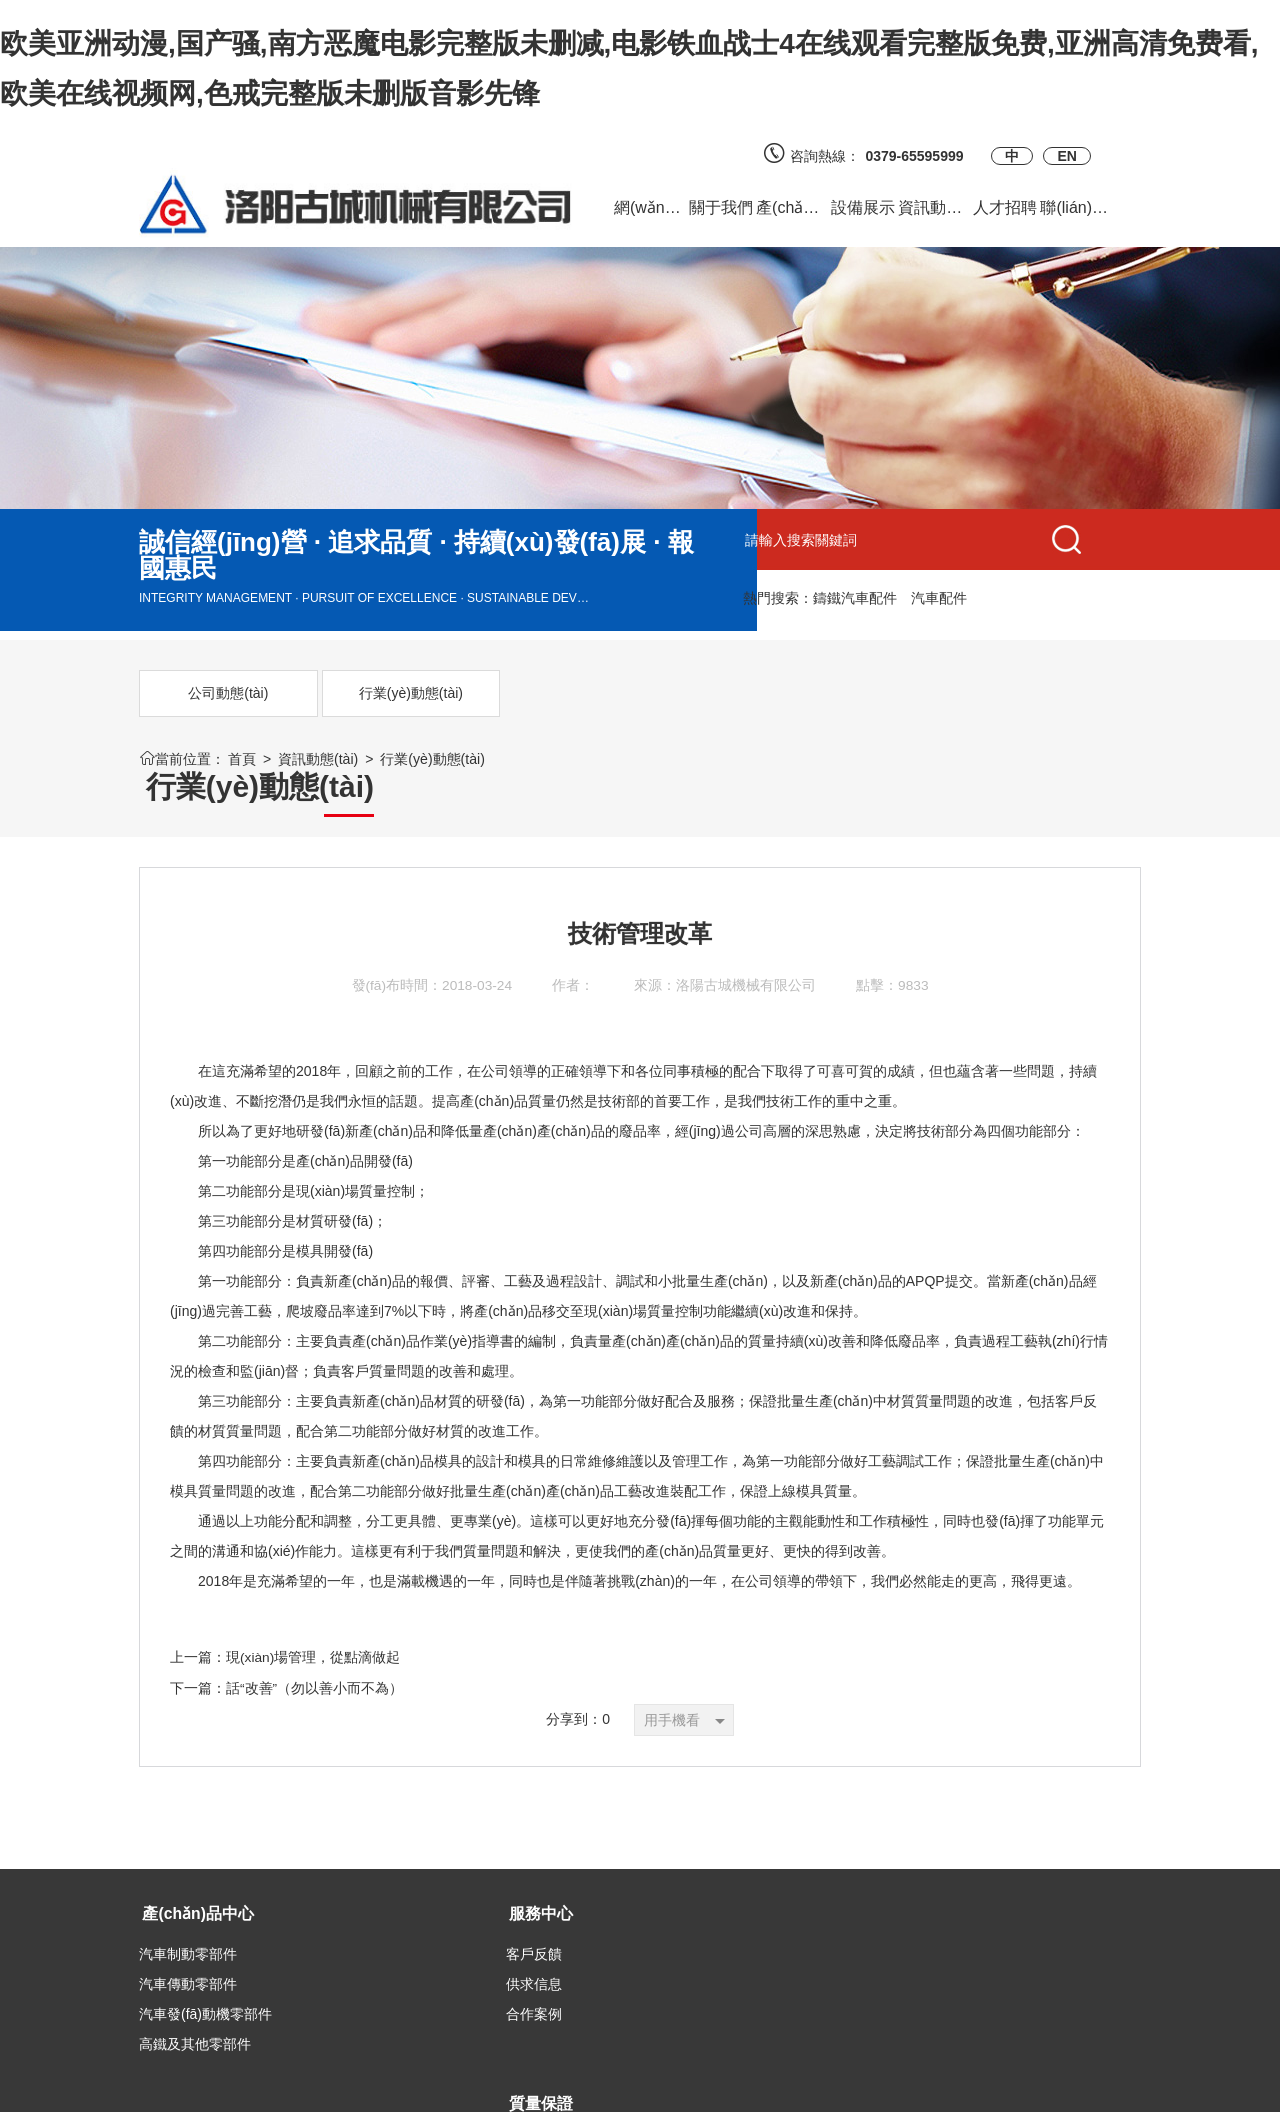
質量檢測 (508, 1946)
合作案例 (337, 1976)
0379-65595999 (921, 156)
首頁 (242, 759)
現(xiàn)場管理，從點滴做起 (313, 1621)
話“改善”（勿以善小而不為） (314, 1651)
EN (1066, 156)
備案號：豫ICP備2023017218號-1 (839, 2087)
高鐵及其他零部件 (195, 2006)
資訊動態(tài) (318, 759)
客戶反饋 (337, 1916)
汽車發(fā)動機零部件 (205, 1976)
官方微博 (678, 1916)
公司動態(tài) (214, 693)
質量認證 (508, 1916)
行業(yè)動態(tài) (367, 693)
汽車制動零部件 (188, 1916)
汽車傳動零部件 (188, 1946)
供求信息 (337, 1946)
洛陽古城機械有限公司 (747, 950)
